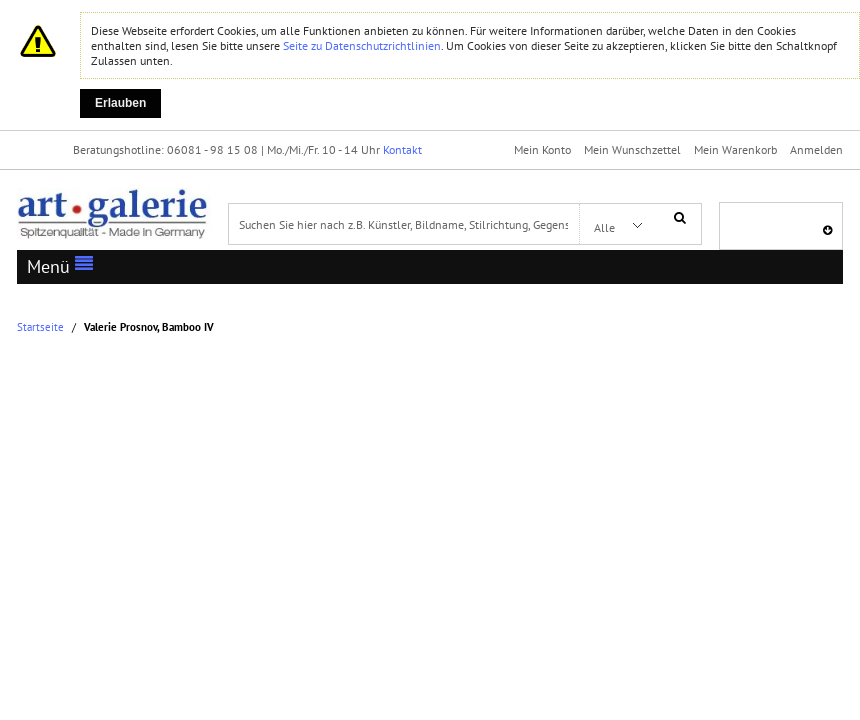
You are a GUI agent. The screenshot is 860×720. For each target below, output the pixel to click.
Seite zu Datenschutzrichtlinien (362, 45)
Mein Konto (542, 149)
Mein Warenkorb (735, 149)
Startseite (40, 327)
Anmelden (816, 149)
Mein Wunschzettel (632, 149)
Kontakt (402, 149)
